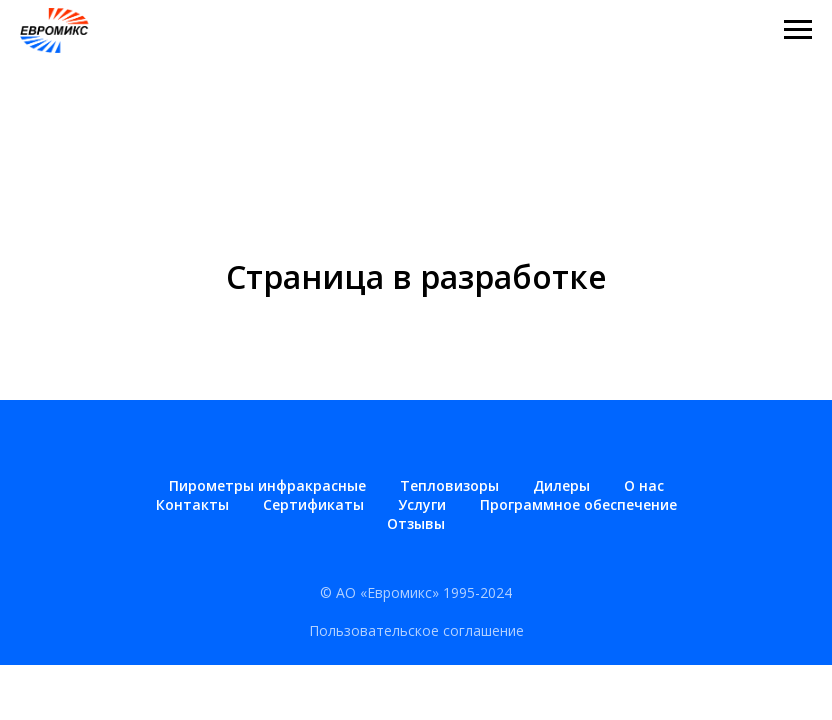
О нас (644, 485)
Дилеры (561, 485)
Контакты (192, 504)
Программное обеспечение (578, 504)
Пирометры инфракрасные (267, 485)
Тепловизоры (449, 485)
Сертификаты (313, 504)
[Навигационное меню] (798, 30)
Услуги (422, 504)
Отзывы (416, 523)
